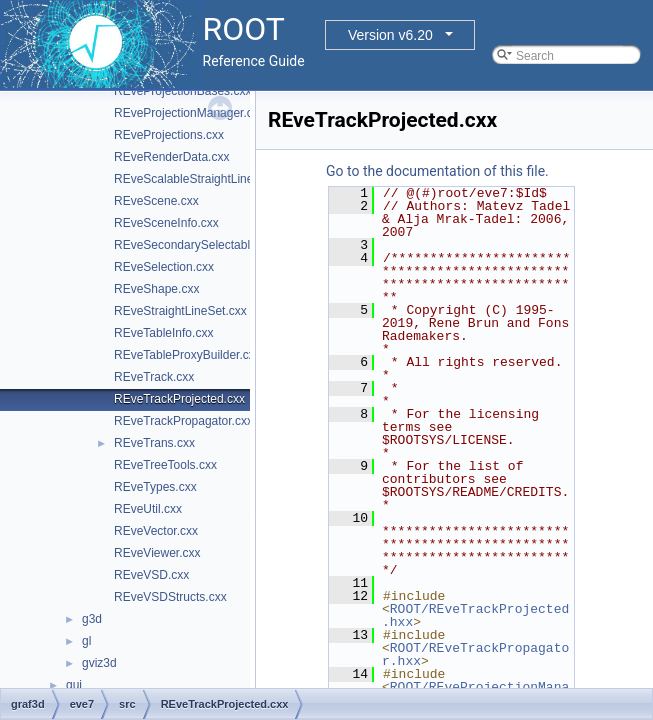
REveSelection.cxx (164, 267)
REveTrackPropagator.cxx (183, 421)
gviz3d (99, 663)
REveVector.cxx (156, 531)
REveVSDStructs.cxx (170, 597)
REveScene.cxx (156, 201)
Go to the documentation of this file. (437, 171)
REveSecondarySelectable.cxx (196, 245)
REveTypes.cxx (155, 487)
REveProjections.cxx (169, 135)
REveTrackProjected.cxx (179, 399)
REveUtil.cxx (148, 509)
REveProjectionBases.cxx (182, 91)
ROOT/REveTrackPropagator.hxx (475, 654)
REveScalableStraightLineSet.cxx (203, 179)
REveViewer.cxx (157, 553)
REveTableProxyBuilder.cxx (187, 355)
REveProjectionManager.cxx (189, 113)
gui (74, 685)
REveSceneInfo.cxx (166, 223)
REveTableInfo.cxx (163, 333)
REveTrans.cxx (154, 443)
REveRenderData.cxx (171, 157)
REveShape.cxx (156, 289)
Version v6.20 (390, 35)
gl (86, 641)
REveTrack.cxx (154, 377)
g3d (92, 619)
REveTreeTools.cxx (165, 465)
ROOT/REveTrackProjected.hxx (475, 615)
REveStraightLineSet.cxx (180, 311)
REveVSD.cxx (151, 575)
